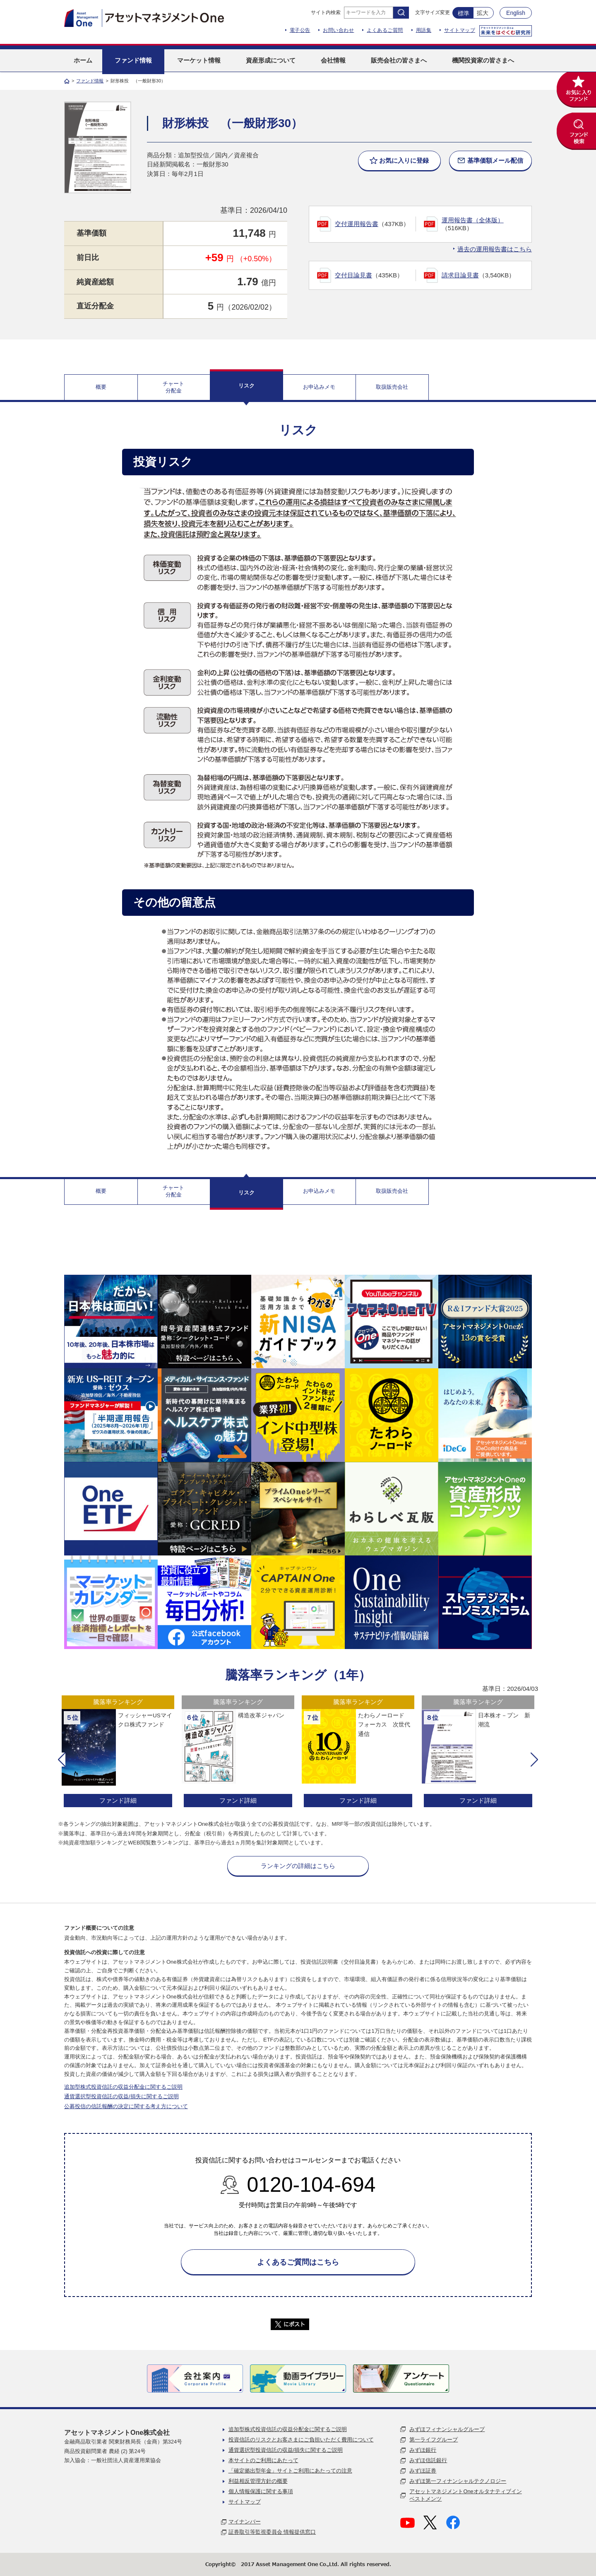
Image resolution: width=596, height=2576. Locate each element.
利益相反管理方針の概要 (258, 2481)
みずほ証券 (422, 2471)
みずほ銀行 (422, 2450)
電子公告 (300, 30)
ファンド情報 (89, 80)
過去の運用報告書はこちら (494, 249)
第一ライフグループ (433, 2439)
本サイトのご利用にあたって (263, 2460)
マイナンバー (244, 2521)
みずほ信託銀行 (428, 2460)
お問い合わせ (338, 30)
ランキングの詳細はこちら (298, 1865)
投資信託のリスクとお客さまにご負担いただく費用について (301, 2439)
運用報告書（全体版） (473, 220)
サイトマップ (459, 30)
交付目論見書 (353, 275)
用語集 (424, 30)
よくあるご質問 (385, 30)
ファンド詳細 (118, 1800)
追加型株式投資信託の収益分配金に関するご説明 (123, 2087)
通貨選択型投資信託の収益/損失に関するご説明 (121, 2096)
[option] (118, 1752)
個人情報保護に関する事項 (260, 2491)
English (515, 13)
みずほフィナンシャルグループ (447, 2429)
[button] (61, 1760)
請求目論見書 (460, 275)
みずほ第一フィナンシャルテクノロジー (457, 2481)
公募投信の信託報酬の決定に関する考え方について (126, 2106)
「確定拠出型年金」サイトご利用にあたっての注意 (290, 2471)
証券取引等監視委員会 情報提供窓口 (272, 2532)
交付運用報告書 (356, 223)
